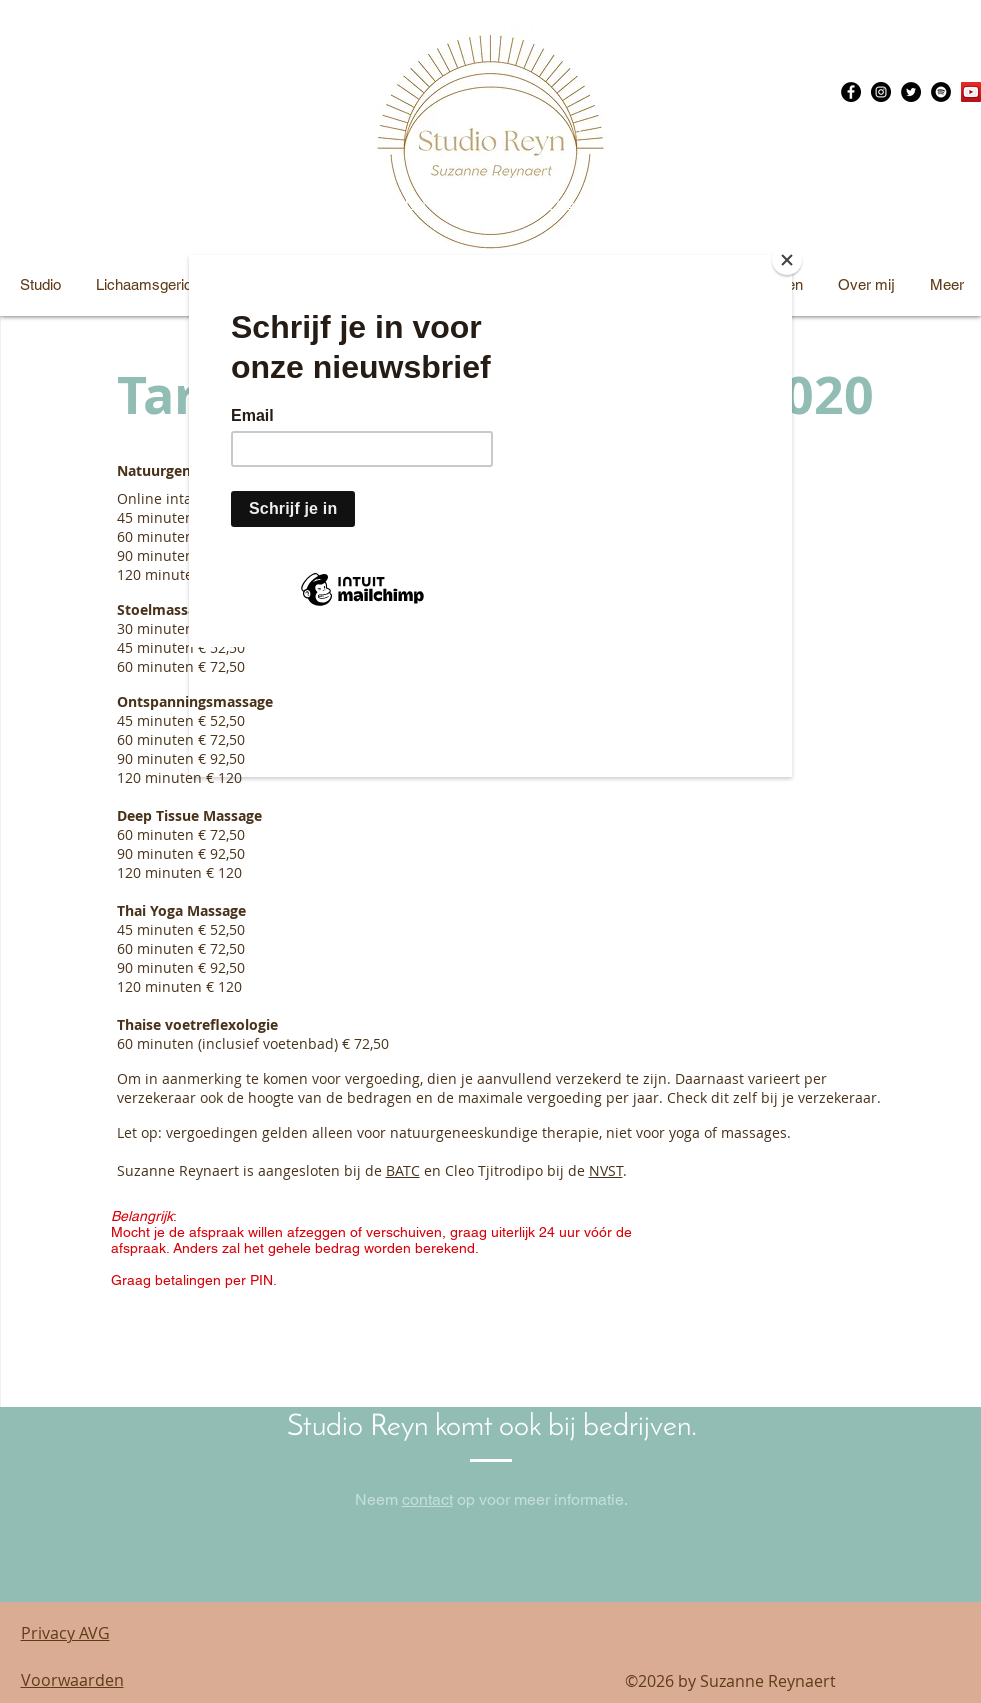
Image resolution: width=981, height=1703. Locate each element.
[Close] (787, 260)
